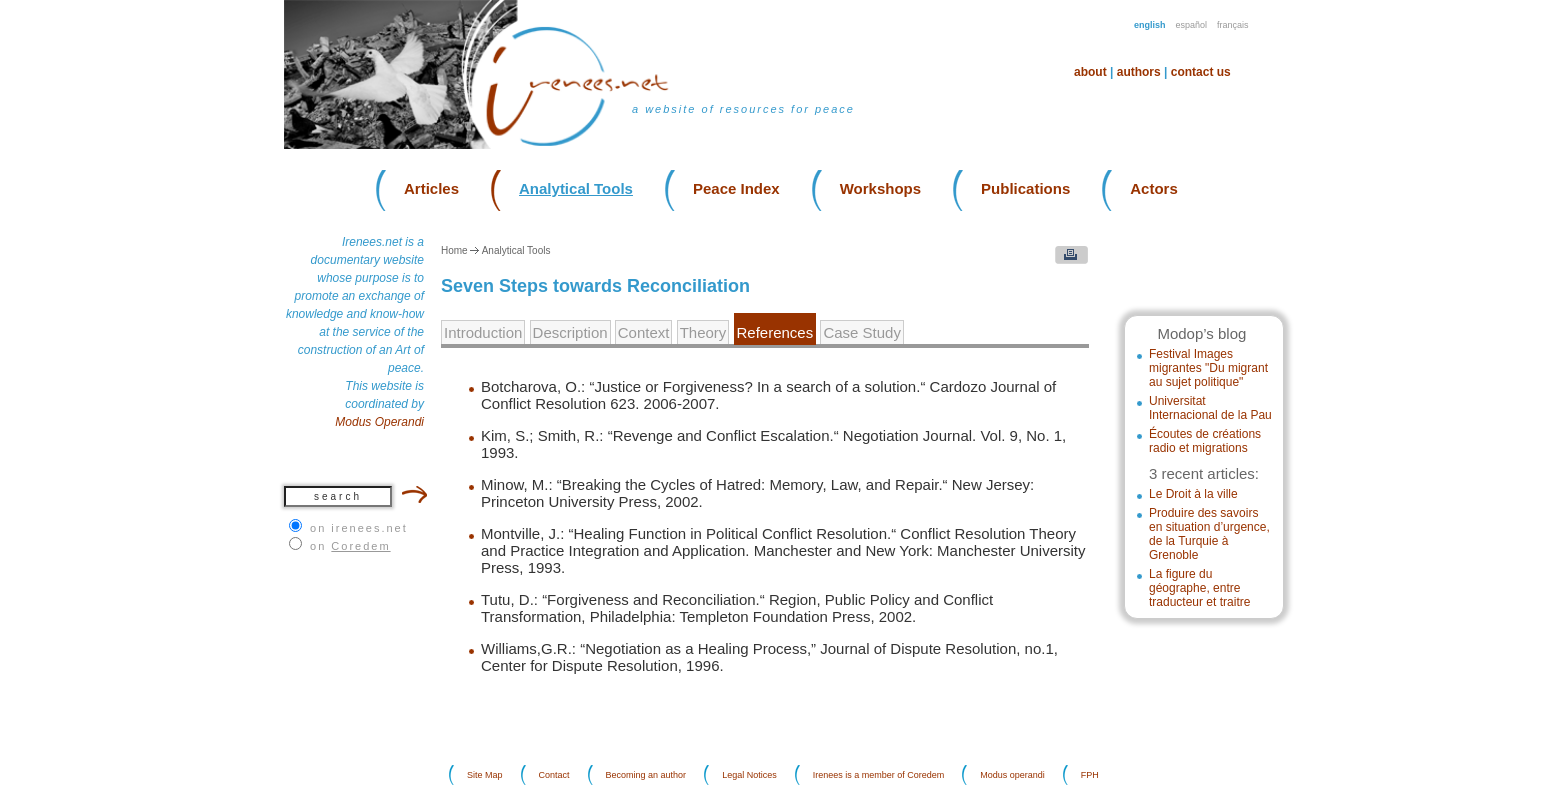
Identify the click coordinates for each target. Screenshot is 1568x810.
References (775, 332)
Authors (1139, 72)
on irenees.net (359, 528)
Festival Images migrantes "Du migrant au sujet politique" (1208, 368)
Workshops (880, 188)
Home (454, 250)
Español (1192, 25)
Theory (703, 332)
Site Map (485, 775)
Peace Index (736, 188)
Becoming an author (646, 775)
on (350, 546)
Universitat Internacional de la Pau (1210, 408)
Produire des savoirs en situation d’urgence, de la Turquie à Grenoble (1209, 534)
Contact (554, 775)
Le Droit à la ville (1193, 494)
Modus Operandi (379, 422)
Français (1233, 25)
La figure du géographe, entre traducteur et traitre (1199, 588)
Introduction (483, 332)
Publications (1025, 188)
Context (644, 332)
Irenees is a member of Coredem (879, 775)
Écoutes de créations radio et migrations (1205, 441)
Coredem (360, 546)
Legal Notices (749, 775)
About (1090, 72)
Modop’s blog (1201, 333)
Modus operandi (1012, 775)
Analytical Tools (576, 188)
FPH (1090, 775)
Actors (1154, 188)
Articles (431, 188)
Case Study (862, 332)
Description (570, 332)
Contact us (1201, 72)
